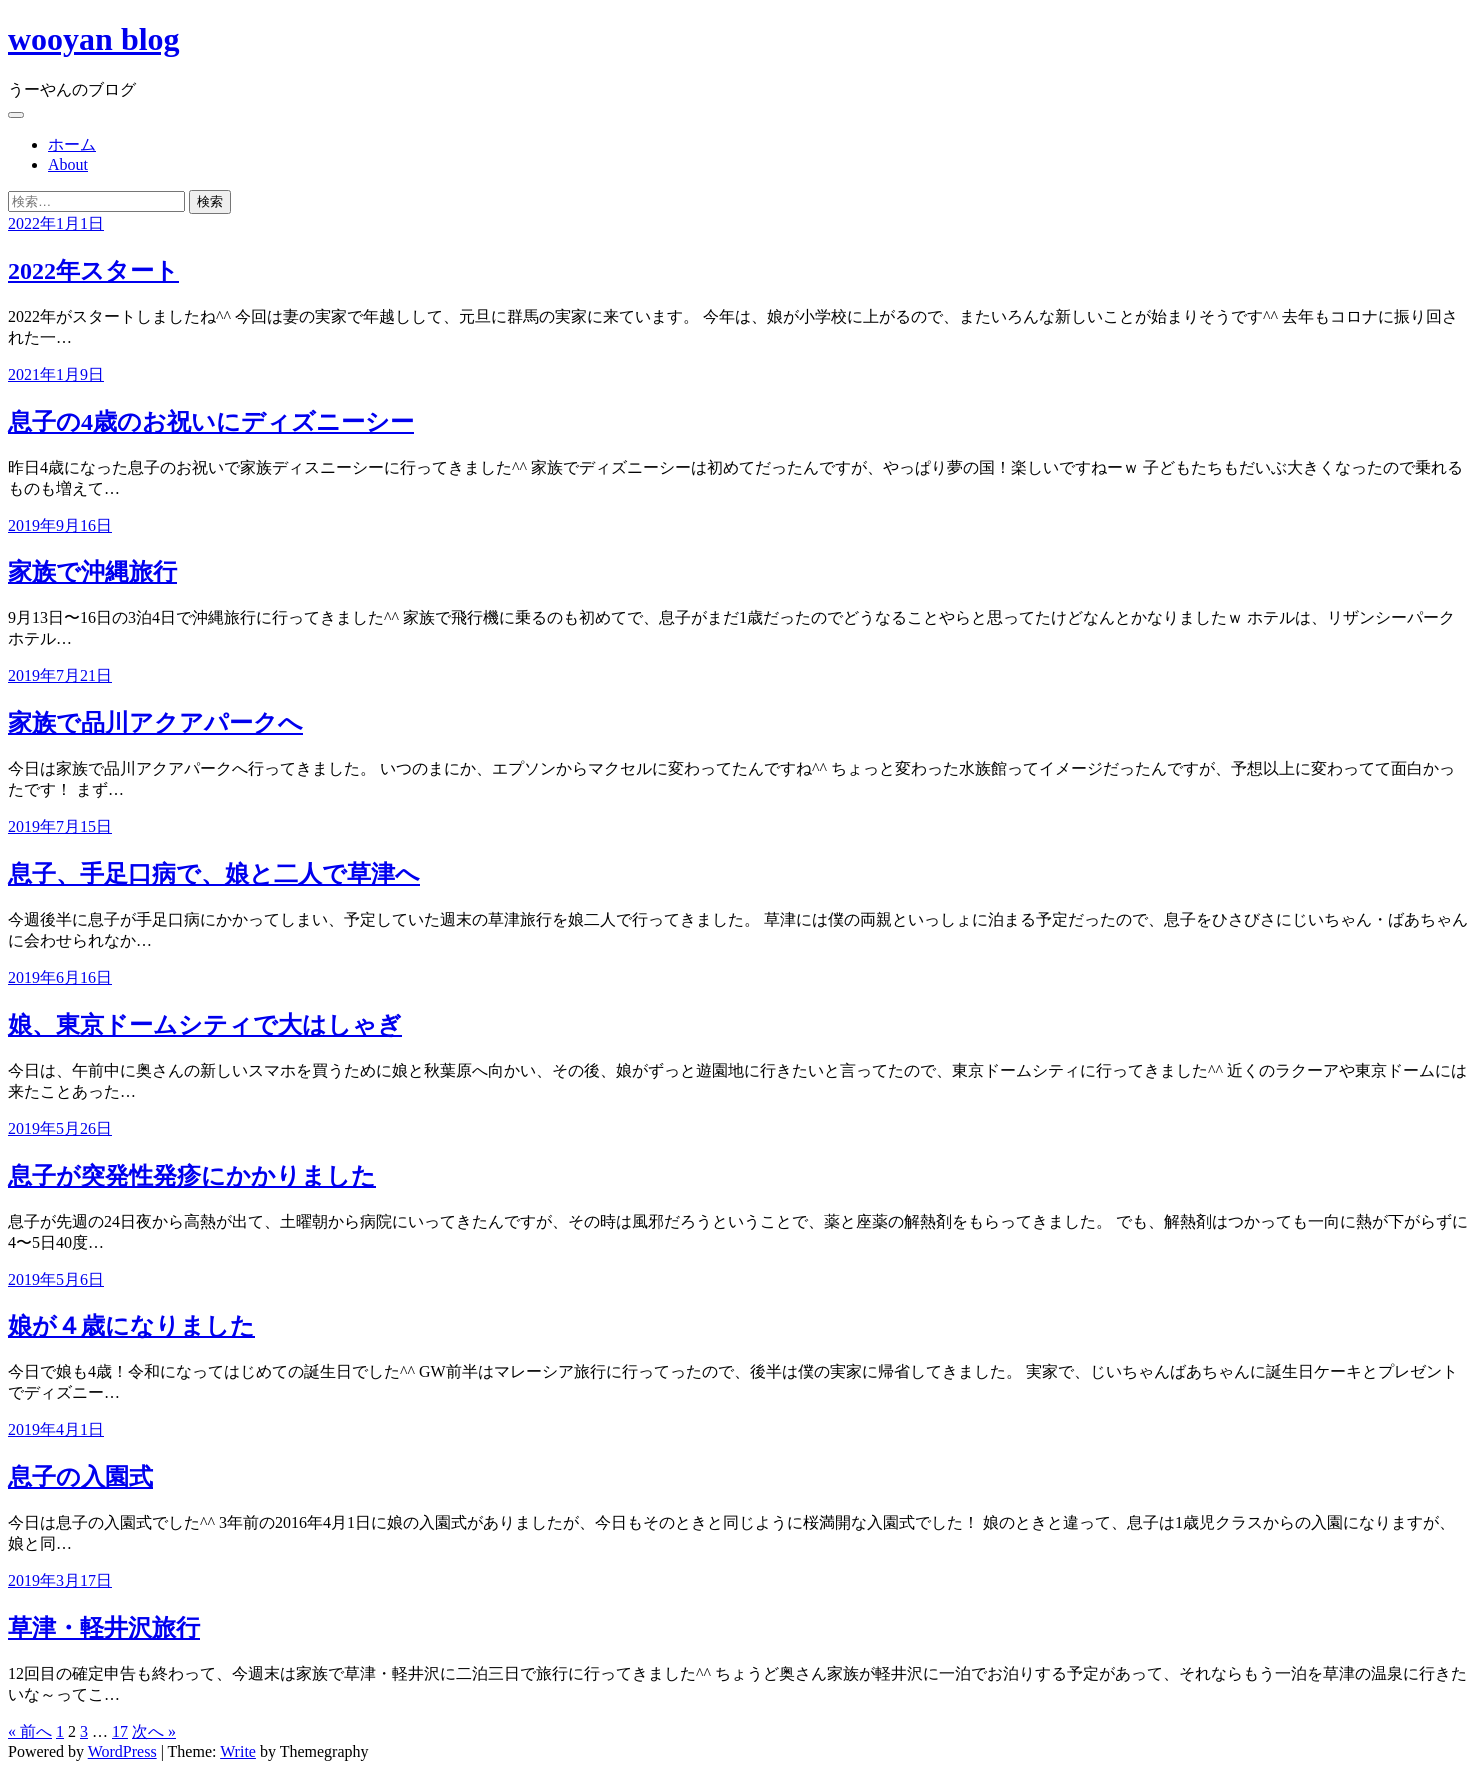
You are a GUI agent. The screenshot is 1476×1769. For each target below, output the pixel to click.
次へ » (154, 1731)
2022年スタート (93, 271)
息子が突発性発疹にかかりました (192, 1176)
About (68, 164)
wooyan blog (94, 39)
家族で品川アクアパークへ (155, 723)
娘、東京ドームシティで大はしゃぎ (205, 1025)
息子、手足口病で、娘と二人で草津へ (214, 874)
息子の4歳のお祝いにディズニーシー (211, 422)
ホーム (72, 144)
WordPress (122, 1751)
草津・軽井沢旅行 (104, 1628)
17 (120, 1731)
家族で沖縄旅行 (92, 572)
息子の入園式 (80, 1477)
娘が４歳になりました (131, 1326)
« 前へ (30, 1731)
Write (238, 1751)
